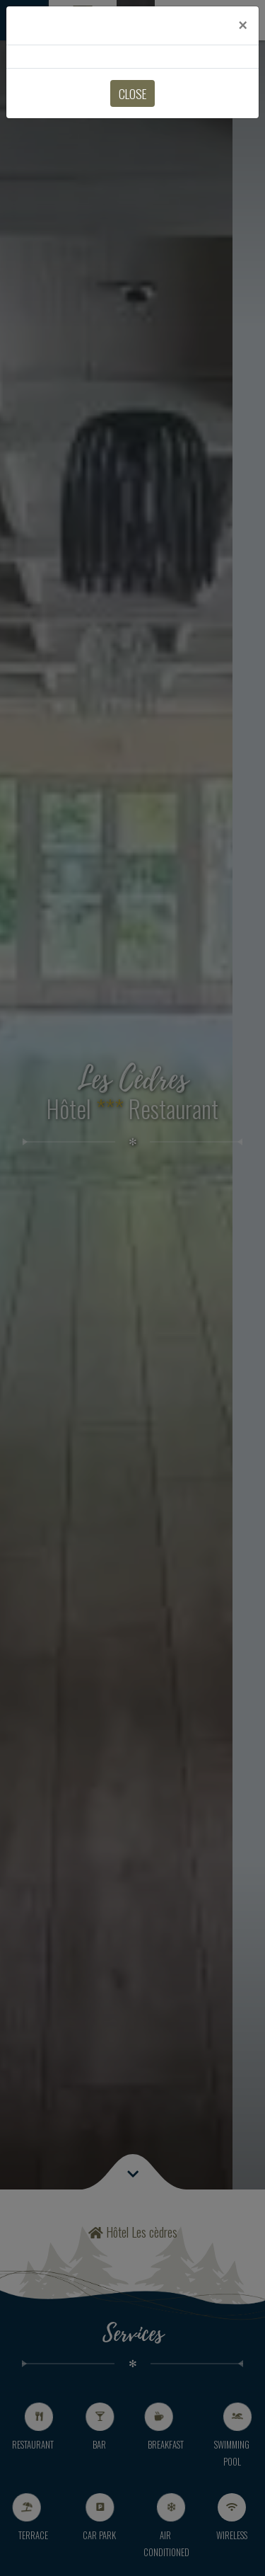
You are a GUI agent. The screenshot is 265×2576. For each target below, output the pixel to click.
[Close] (243, 25)
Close (132, 93)
